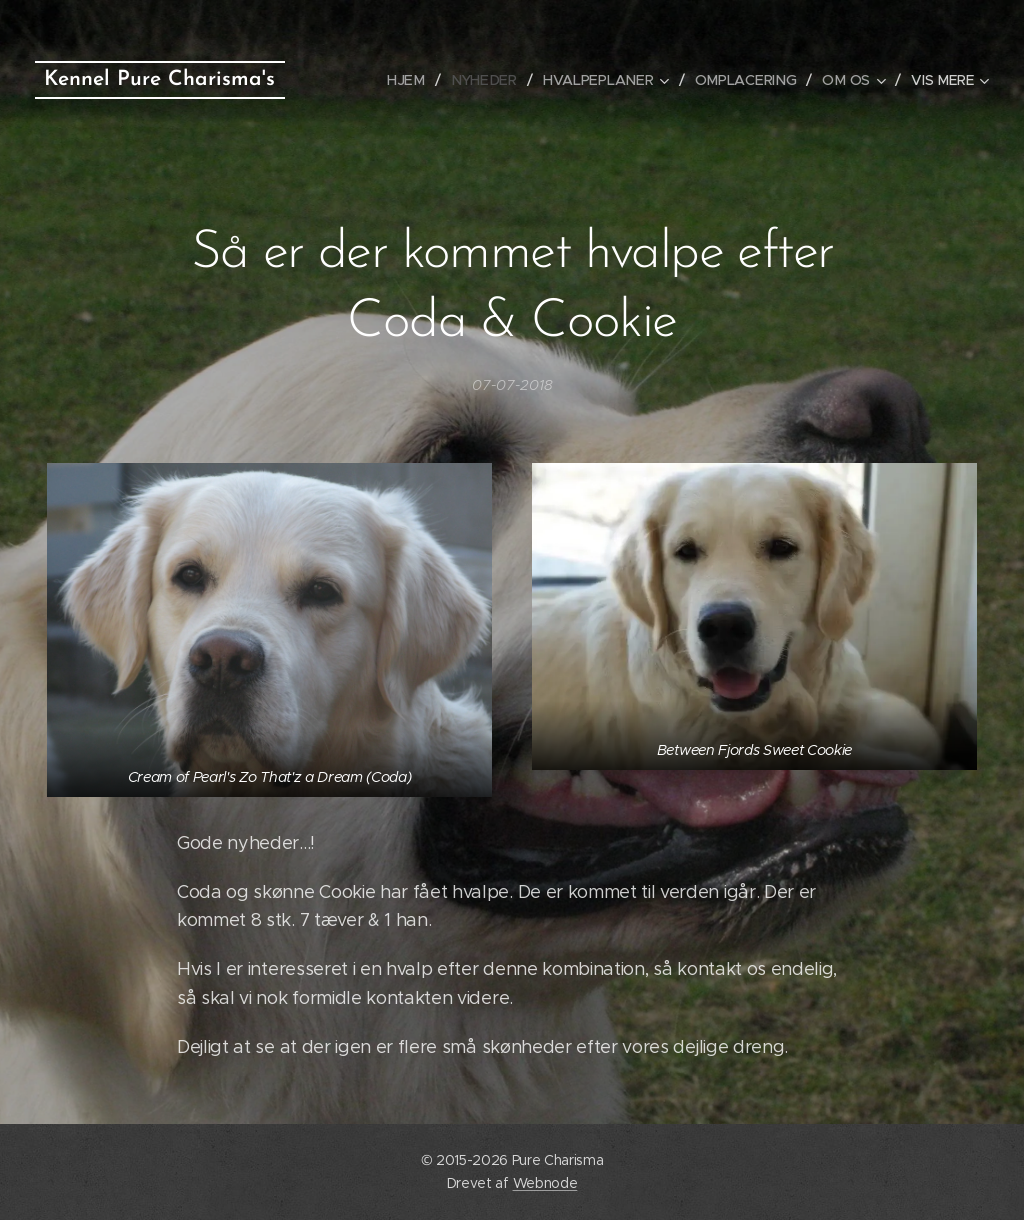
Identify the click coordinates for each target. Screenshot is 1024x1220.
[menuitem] (414, 80)
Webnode (545, 1183)
